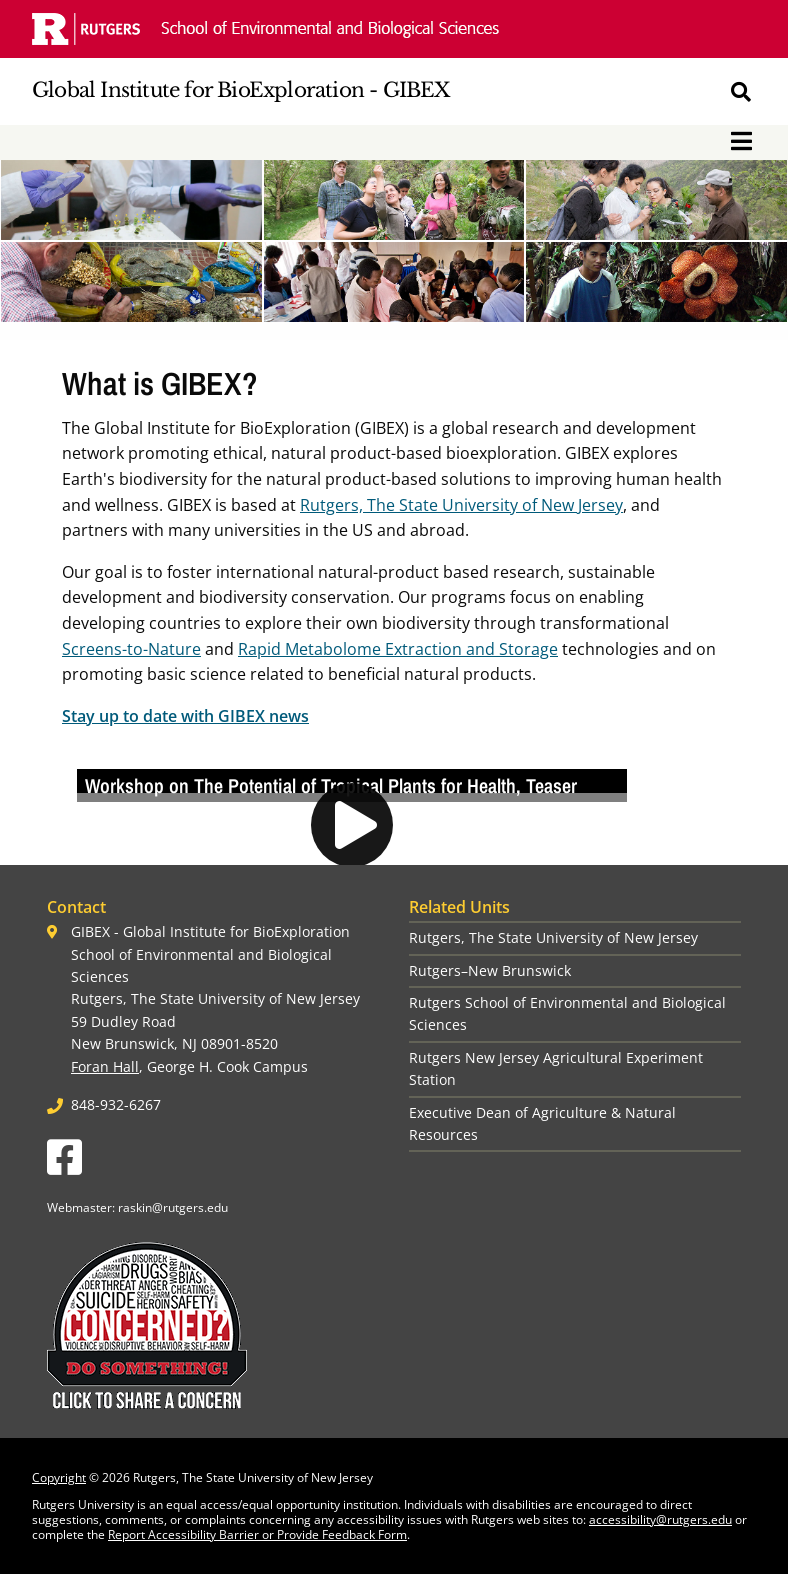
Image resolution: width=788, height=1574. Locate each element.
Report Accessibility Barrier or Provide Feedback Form (257, 1534)
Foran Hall (105, 1066)
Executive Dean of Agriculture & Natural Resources (542, 1123)
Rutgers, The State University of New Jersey (461, 505)
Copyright (59, 1477)
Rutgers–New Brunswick (490, 970)
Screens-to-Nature (131, 649)
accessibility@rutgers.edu (660, 1519)
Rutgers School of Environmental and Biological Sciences (567, 1013)
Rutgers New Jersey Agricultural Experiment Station (556, 1068)
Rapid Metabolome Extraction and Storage (398, 649)
